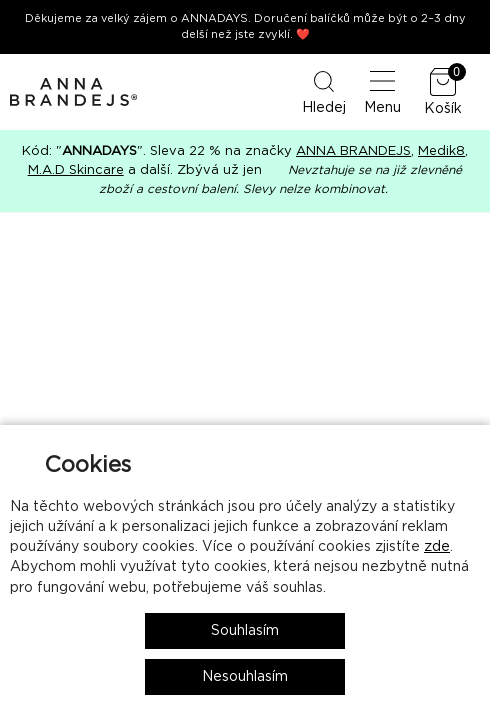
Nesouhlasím (245, 677)
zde (437, 547)
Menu (382, 91)
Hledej (324, 91)
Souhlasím (245, 631)
